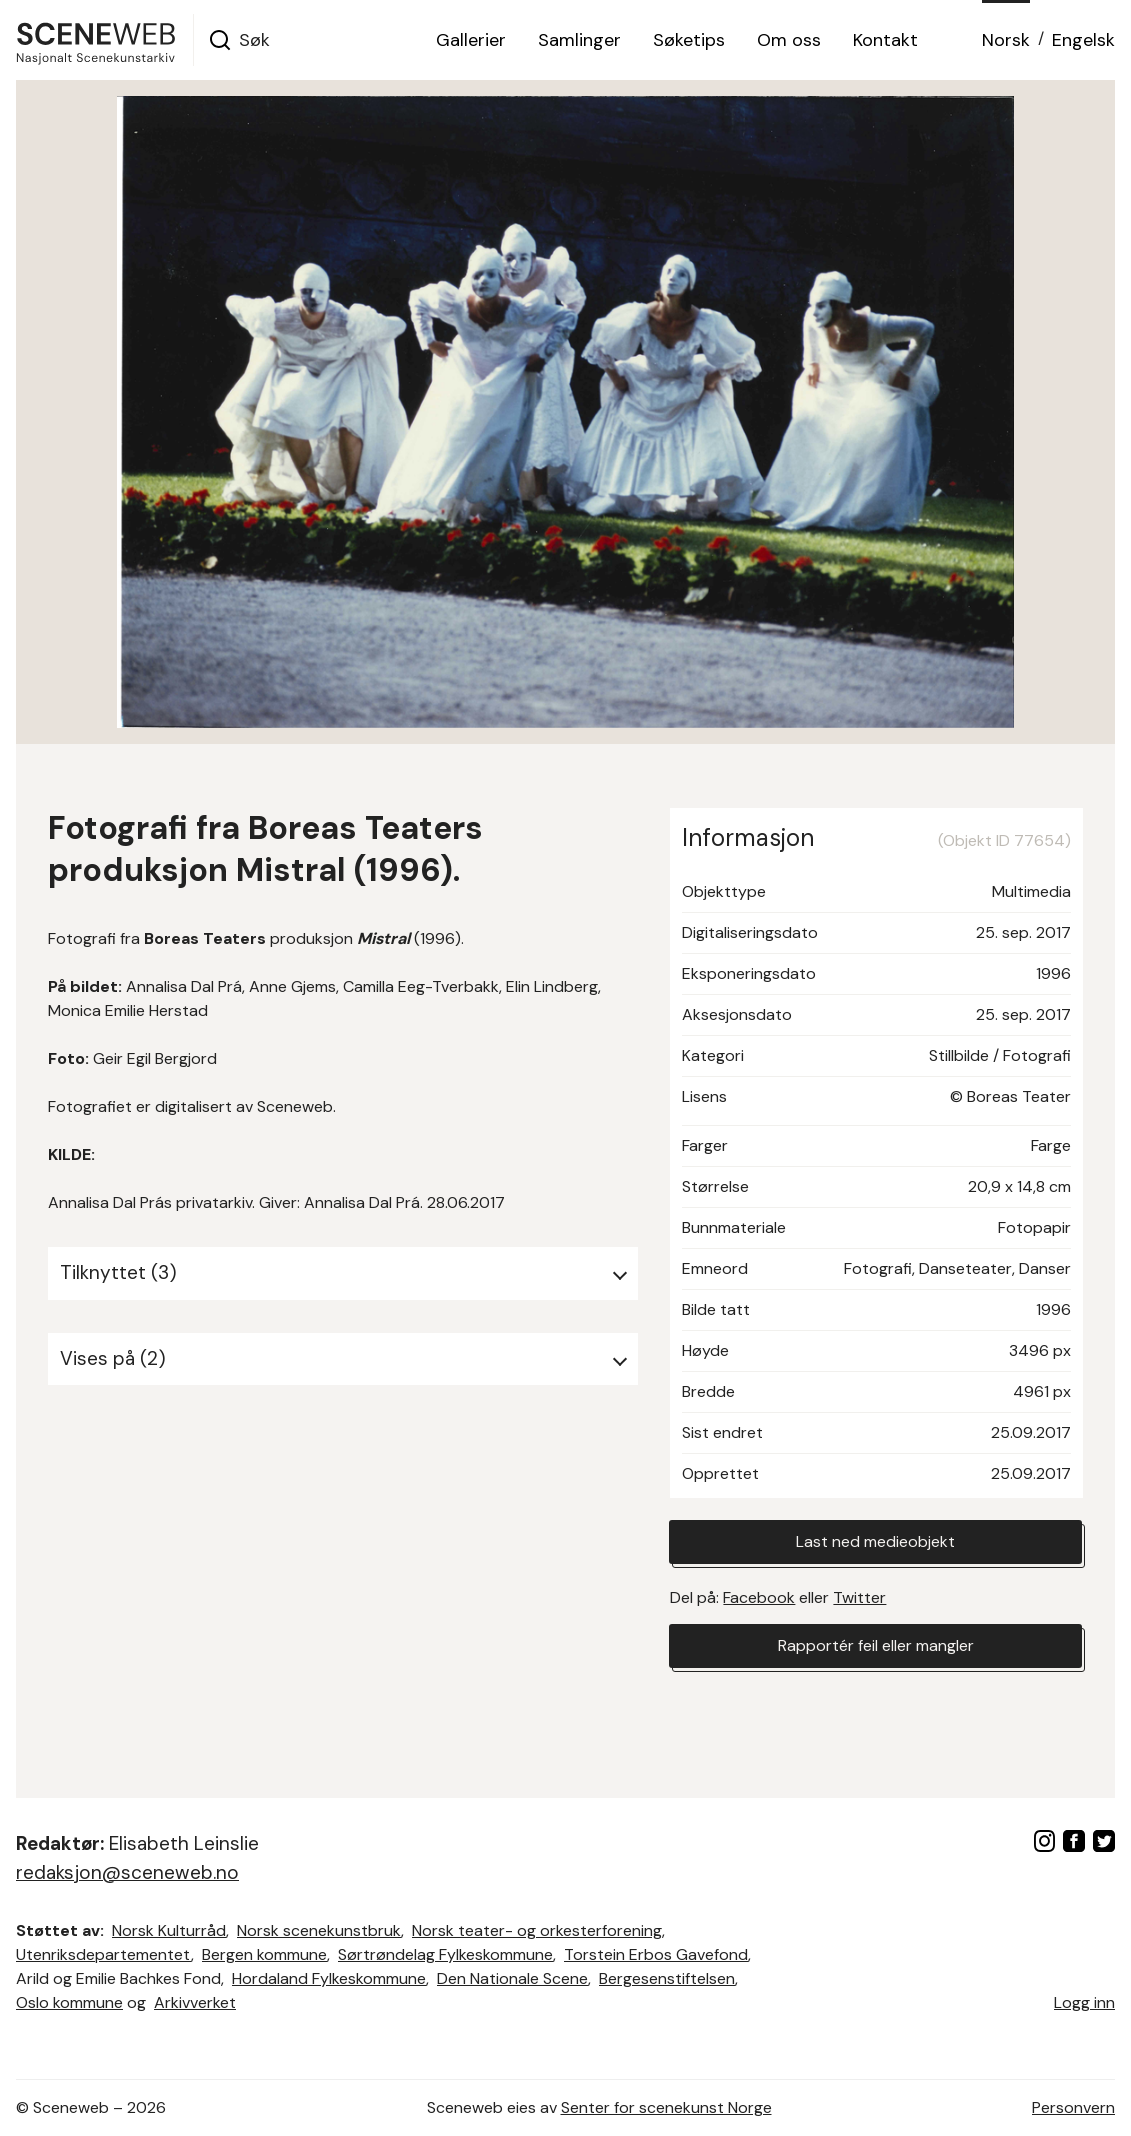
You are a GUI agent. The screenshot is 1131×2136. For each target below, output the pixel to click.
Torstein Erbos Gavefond (656, 1954)
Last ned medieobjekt (875, 1541)
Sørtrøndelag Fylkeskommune (445, 1954)
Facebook (759, 1597)
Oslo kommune (69, 2002)
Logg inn (1084, 2002)
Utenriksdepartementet (103, 1954)
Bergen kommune (264, 1954)
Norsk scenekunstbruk (319, 1930)
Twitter (859, 1597)
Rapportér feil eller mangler (876, 1645)
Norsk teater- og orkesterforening (537, 1930)
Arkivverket (195, 2002)
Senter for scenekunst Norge (666, 2107)
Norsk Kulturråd (169, 1930)
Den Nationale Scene (512, 1978)
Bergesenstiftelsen (667, 1978)
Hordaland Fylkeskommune (329, 1978)
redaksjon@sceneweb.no (127, 1872)
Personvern (1073, 2107)
